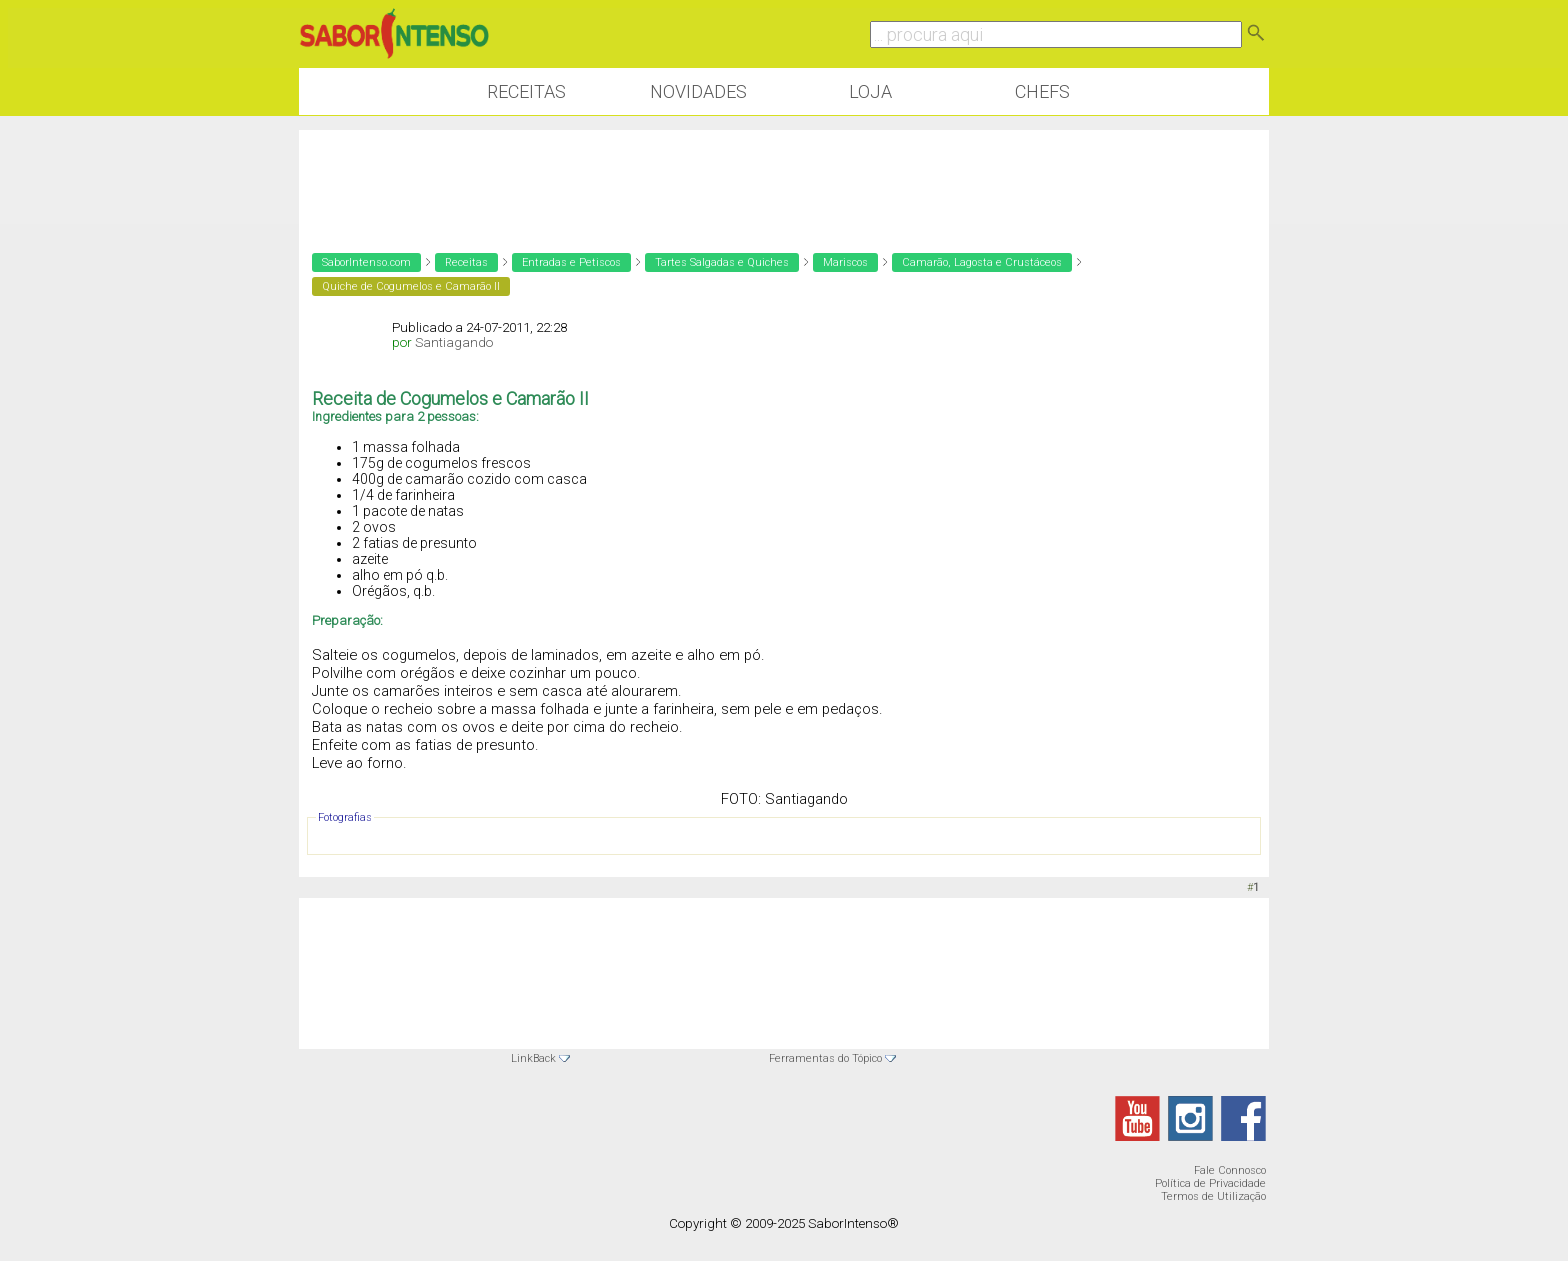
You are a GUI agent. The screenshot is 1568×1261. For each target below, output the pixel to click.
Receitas (526, 91)
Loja (870, 91)
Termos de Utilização (1213, 1196)
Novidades (698, 91)
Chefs (1042, 91)
